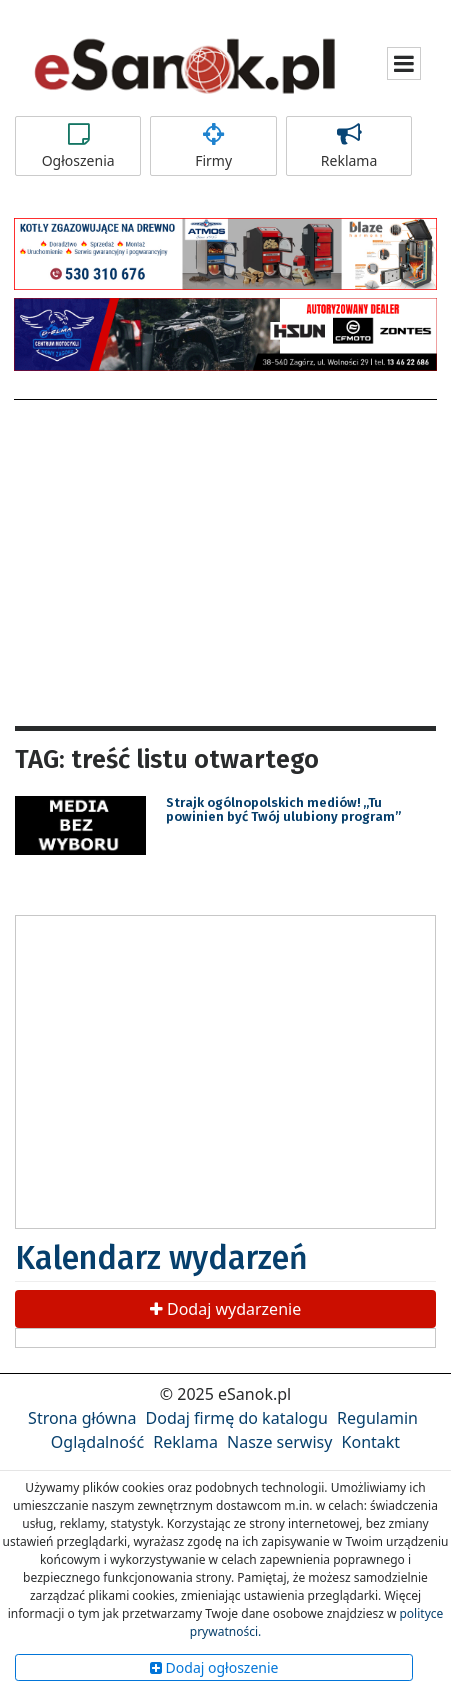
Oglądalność (97, 1442)
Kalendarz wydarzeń (161, 1258)
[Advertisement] (226, 560)
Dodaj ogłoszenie (214, 1667)
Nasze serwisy (279, 1442)
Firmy (213, 146)
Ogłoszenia (78, 146)
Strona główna (82, 1418)
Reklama (349, 146)
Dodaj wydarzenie (225, 1309)
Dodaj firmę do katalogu (237, 1418)
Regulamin (377, 1418)
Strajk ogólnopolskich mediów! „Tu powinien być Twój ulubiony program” (283, 809)
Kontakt (371, 1442)
